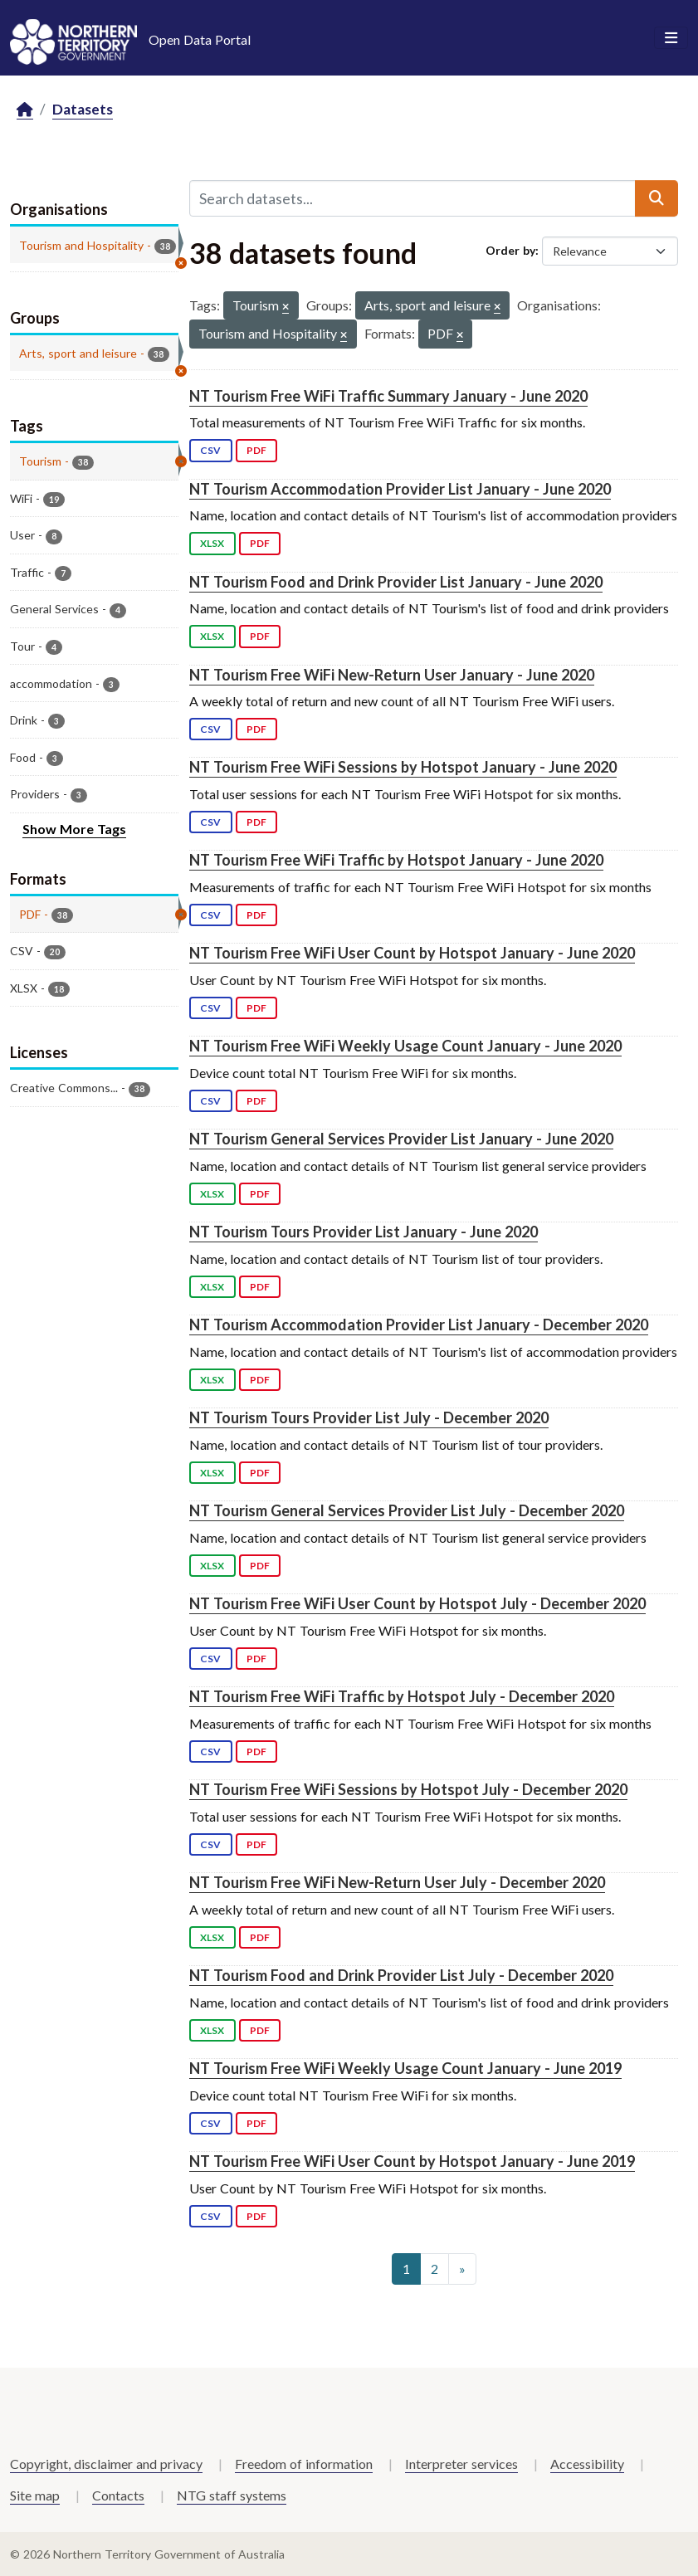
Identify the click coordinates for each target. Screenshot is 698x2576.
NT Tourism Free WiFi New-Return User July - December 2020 (397, 1882)
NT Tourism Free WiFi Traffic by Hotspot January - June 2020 (396, 860)
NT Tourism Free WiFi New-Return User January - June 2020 (391, 675)
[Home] (25, 110)
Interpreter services (461, 2463)
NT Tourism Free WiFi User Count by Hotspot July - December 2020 (417, 1603)
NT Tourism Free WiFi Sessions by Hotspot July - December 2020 (408, 1789)
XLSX (212, 543)
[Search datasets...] (412, 198)
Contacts (118, 2495)
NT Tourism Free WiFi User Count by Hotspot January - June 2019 (412, 2161)
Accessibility (587, 2463)
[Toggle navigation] (671, 38)
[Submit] (656, 198)
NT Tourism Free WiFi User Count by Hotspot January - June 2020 (412, 953)
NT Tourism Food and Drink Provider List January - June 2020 (396, 582)
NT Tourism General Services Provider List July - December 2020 (406, 1510)
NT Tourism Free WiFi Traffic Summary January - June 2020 (388, 396)
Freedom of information (304, 2463)
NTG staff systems (231, 2495)
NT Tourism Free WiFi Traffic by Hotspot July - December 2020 (401, 1696)
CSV (210, 450)
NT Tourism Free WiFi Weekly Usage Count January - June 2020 (405, 1046)
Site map (35, 2495)
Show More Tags (74, 829)
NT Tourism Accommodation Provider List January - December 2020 (418, 1324)
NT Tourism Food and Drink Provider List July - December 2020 (401, 1975)
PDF (256, 450)
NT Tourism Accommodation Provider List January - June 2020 (400, 489)
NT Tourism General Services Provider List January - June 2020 (401, 1138)
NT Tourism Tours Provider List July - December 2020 (369, 1417)
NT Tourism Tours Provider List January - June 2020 (363, 1231)
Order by (510, 250)
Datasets (82, 109)
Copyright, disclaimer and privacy (106, 2463)
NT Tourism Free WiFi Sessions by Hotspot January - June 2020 (403, 767)
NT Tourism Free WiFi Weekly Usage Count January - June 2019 (405, 2068)
